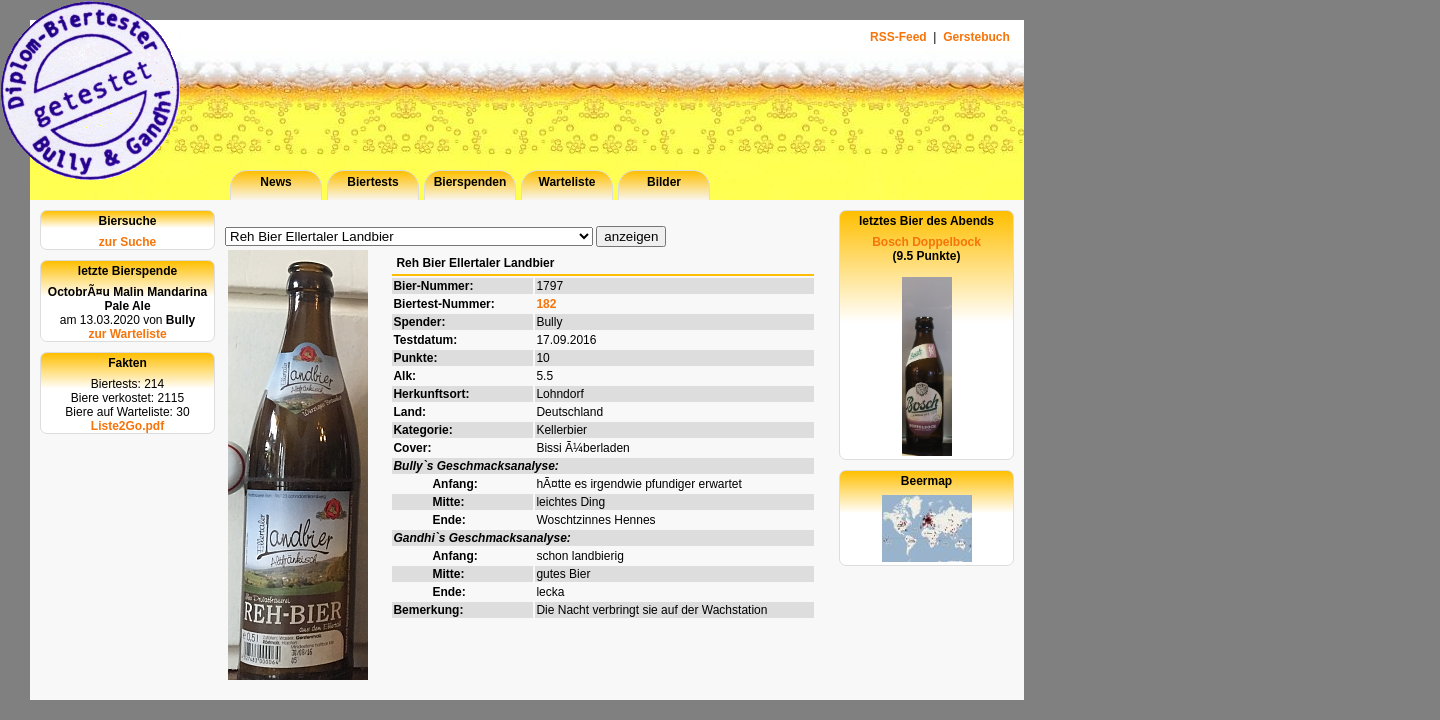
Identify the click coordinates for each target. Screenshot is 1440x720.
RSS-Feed (900, 37)
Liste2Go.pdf (127, 426)
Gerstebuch (976, 37)
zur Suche (127, 242)
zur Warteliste (127, 334)
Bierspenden (470, 182)
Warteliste (567, 182)
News (275, 182)
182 (546, 304)
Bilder (664, 182)
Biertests (372, 182)
